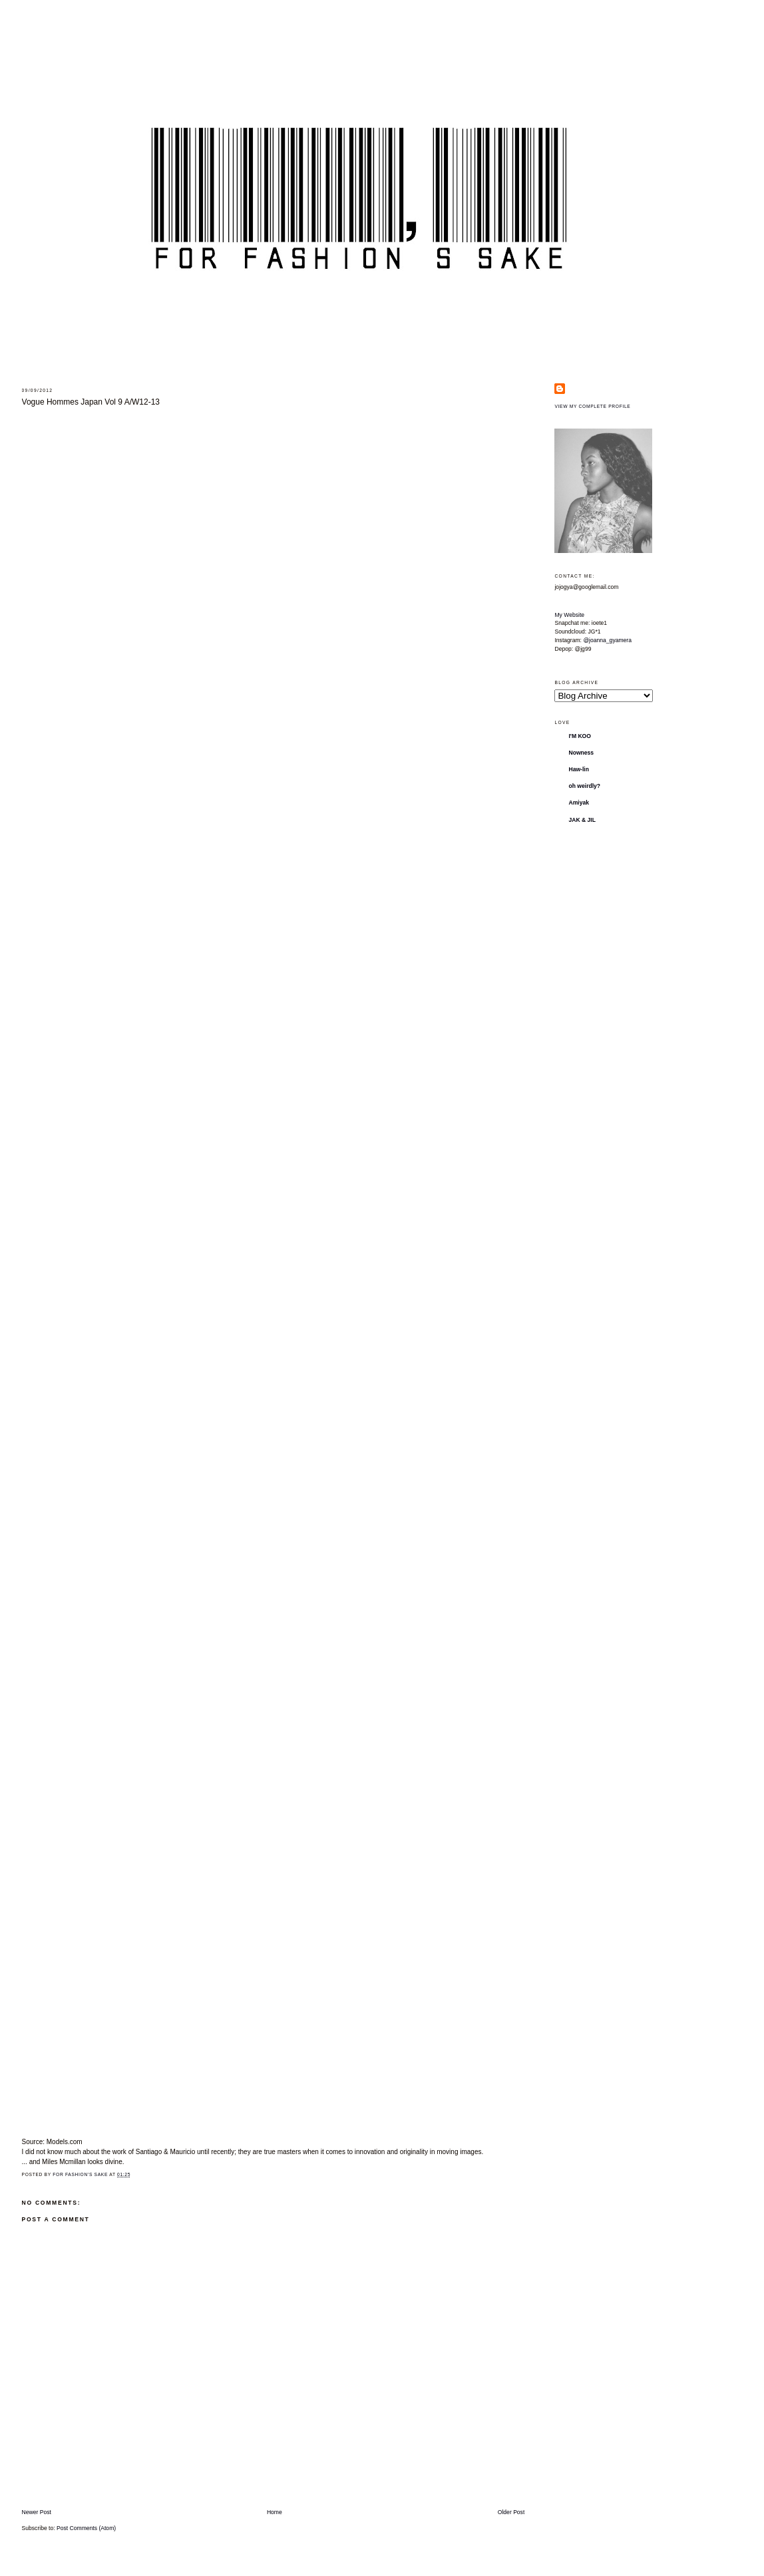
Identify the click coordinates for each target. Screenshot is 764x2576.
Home (274, 2512)
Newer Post (36, 2512)
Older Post (511, 2512)
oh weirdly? (584, 786)
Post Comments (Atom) (86, 2528)
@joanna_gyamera (607, 640)
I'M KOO (579, 736)
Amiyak (578, 802)
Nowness (581, 752)
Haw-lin (578, 769)
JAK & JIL (582, 820)
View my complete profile (592, 406)
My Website (569, 615)
